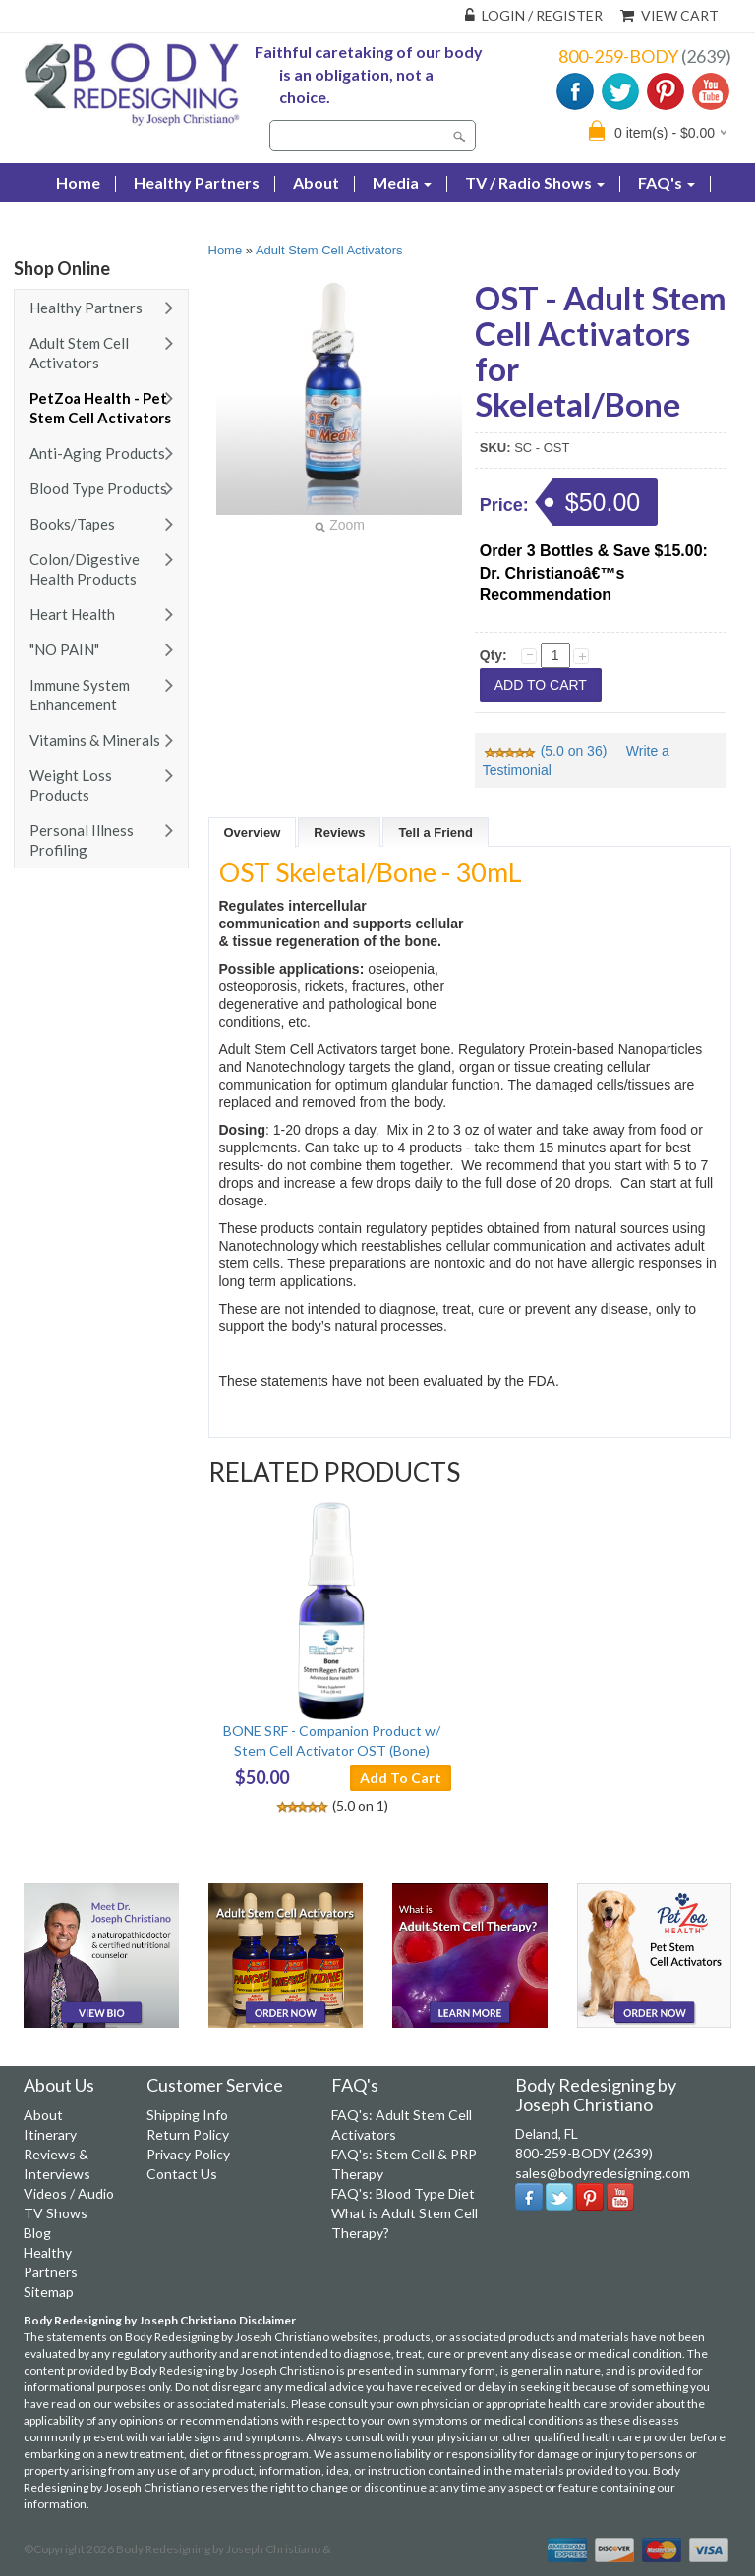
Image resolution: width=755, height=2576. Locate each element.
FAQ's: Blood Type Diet (403, 2193)
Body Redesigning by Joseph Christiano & (223, 2549)
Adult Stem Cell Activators (79, 352)
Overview (252, 832)
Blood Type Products (98, 488)
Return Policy (187, 2134)
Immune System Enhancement (79, 694)
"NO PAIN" (64, 649)
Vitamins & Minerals (94, 740)
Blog (72, 221)
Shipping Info (187, 2114)
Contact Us (164, 221)
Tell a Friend (435, 832)
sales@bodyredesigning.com (602, 2172)
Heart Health (72, 614)
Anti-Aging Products (97, 453)
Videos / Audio (69, 2193)
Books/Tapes (72, 523)
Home (225, 250)
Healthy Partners (197, 182)
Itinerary (50, 2134)
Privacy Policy (188, 2154)
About (316, 182)
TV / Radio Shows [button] (535, 182)
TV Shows (55, 2213)
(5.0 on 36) (547, 750)
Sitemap (49, 2291)
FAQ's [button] (666, 182)
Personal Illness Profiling (81, 840)
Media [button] (402, 182)
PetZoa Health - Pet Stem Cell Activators (100, 407)
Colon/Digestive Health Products (84, 569)
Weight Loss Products (70, 785)
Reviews (339, 832)
